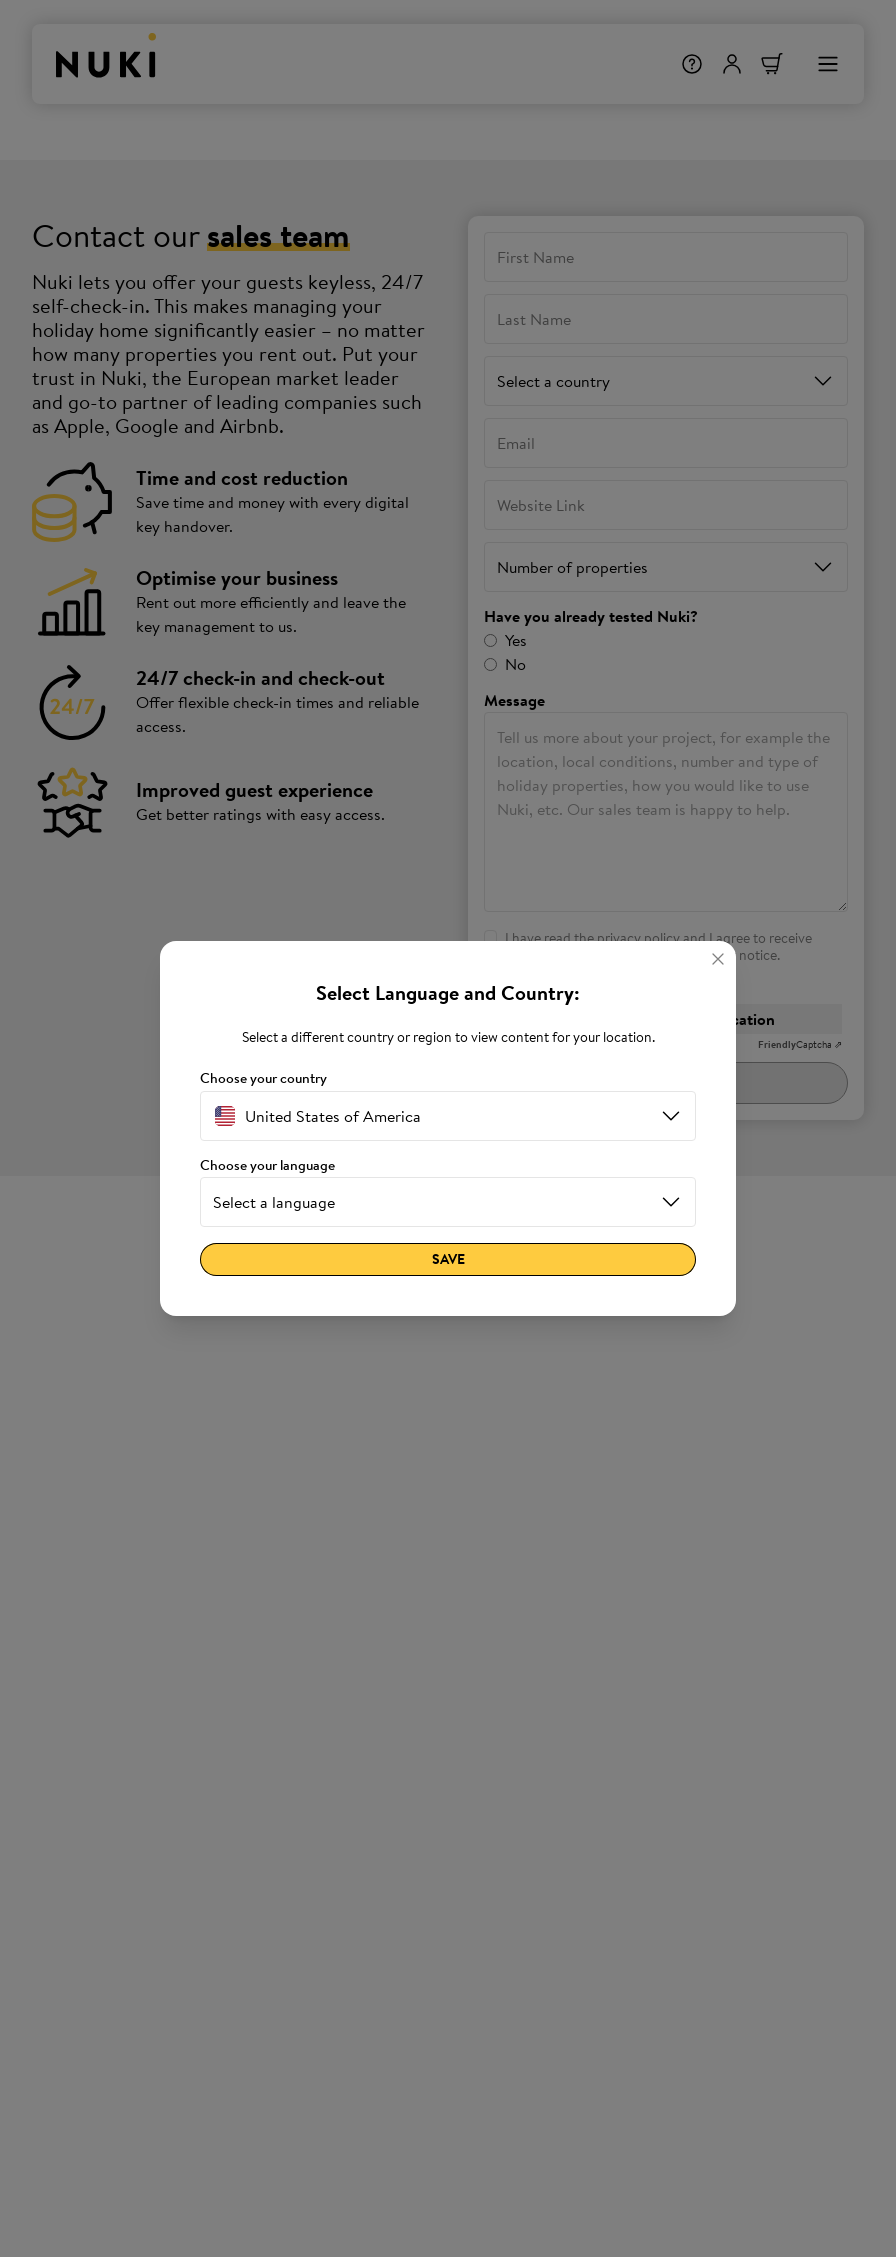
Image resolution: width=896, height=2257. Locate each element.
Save (448, 1259)
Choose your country (263, 1078)
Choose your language (267, 1165)
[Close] (718, 959)
